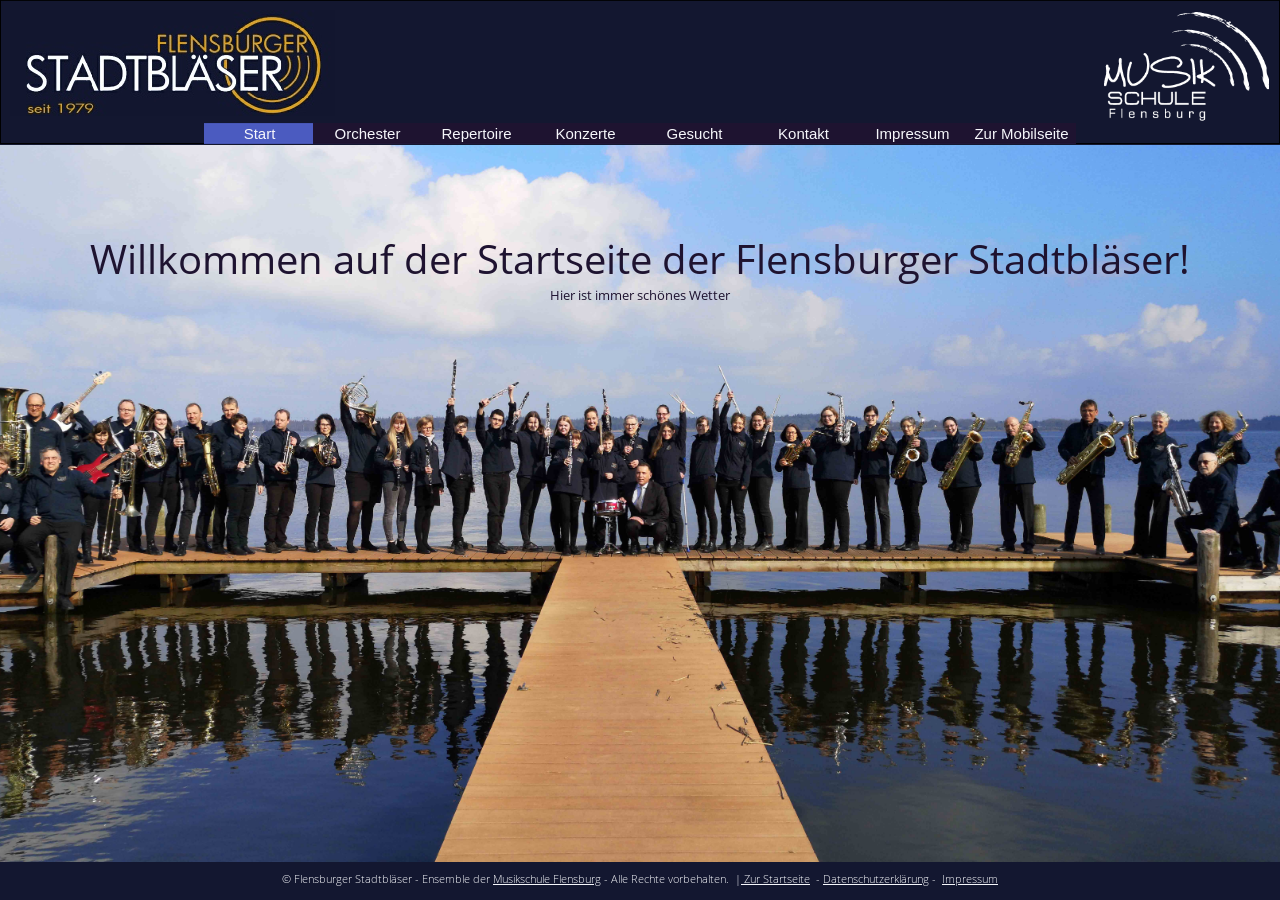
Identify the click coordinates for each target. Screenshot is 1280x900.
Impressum (970, 879)
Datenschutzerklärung (876, 879)
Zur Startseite (775, 879)
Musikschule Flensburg (547, 879)
